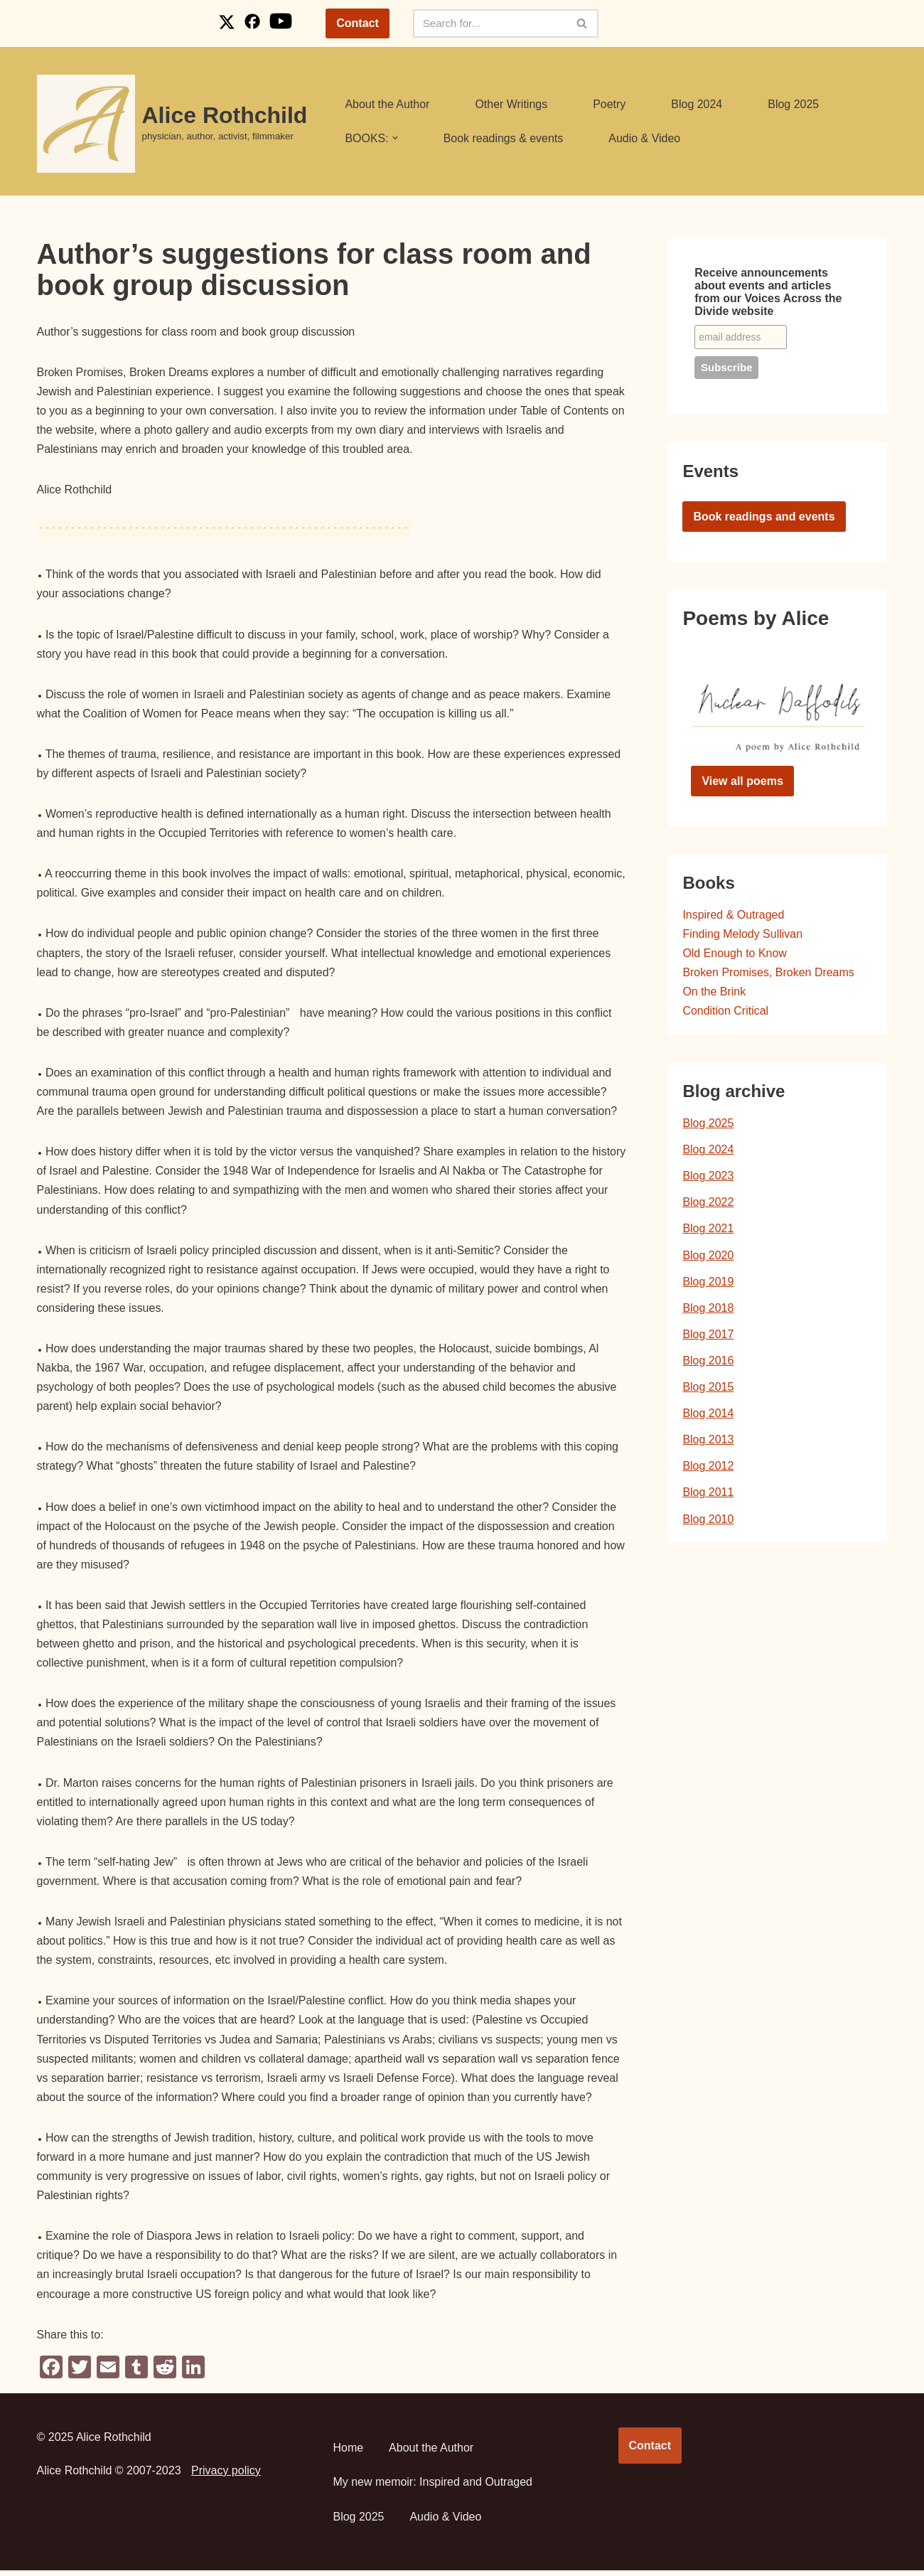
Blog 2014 (708, 1415)
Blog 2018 (708, 1309)
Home (348, 2453)
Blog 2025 (794, 104)
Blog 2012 (708, 1468)
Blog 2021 (708, 1230)
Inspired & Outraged (733, 915)
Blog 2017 (708, 1336)
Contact (357, 23)
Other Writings (512, 104)
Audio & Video (645, 138)
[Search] (489, 23)
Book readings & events (504, 138)
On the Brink (714, 992)
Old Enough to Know (734, 954)
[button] (395, 138)
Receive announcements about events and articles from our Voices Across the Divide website (768, 292)
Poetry (609, 104)
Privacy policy (226, 2475)
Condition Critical (725, 1011)
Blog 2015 (708, 1388)
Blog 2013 (708, 1441)
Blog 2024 (697, 104)
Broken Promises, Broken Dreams (768, 973)
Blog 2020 (708, 1256)
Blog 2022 (708, 1203)
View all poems (742, 781)
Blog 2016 (708, 1362)
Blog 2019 (708, 1282)
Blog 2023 (708, 1177)
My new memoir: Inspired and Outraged (433, 2487)
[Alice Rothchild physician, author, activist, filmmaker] (172, 124)
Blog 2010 (708, 1520)
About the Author (387, 104)
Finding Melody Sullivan (742, 934)
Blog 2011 (708, 1494)
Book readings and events (763, 517)
